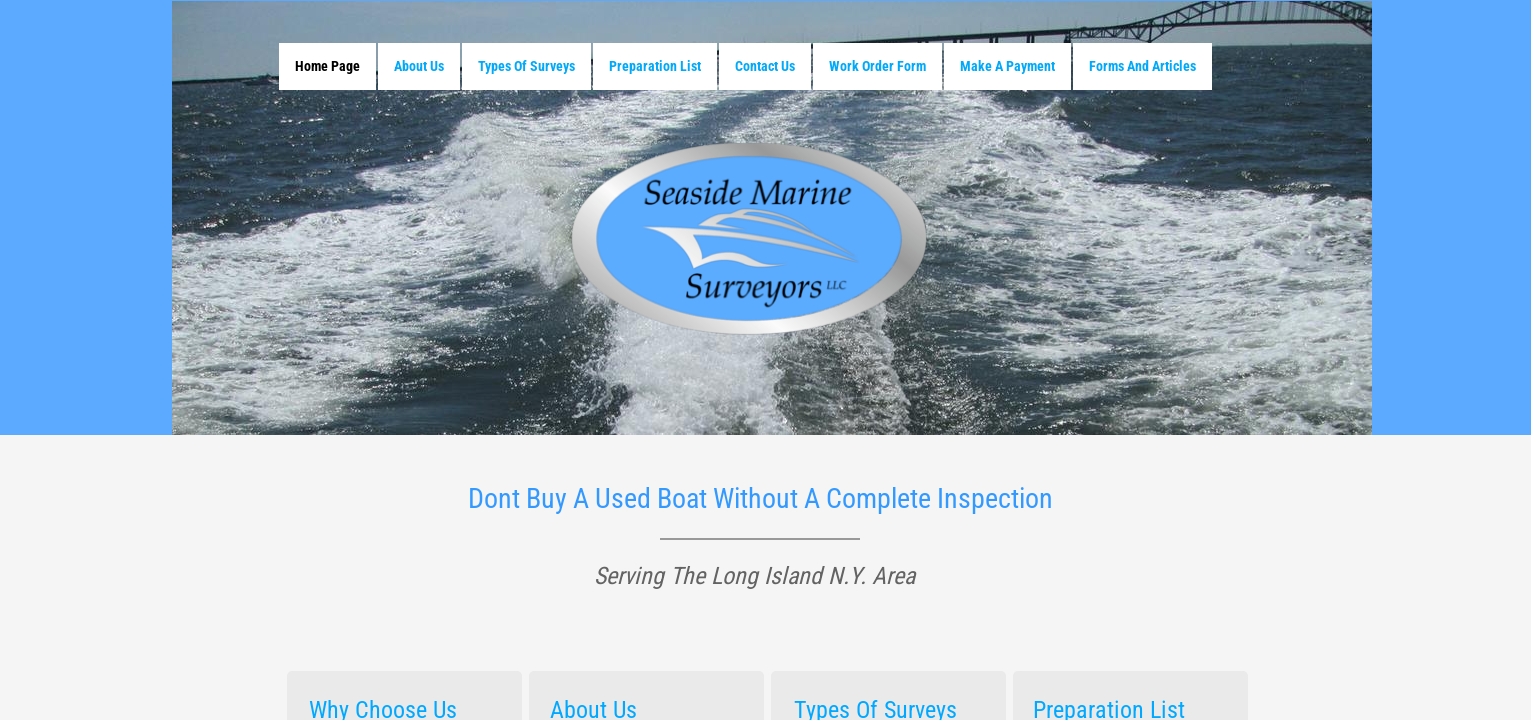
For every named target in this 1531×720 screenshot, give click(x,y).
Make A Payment (1007, 66)
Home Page (327, 66)
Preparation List (655, 66)
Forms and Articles (1142, 66)
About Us (419, 66)
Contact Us (765, 66)
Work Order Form (877, 66)
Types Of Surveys (526, 66)
